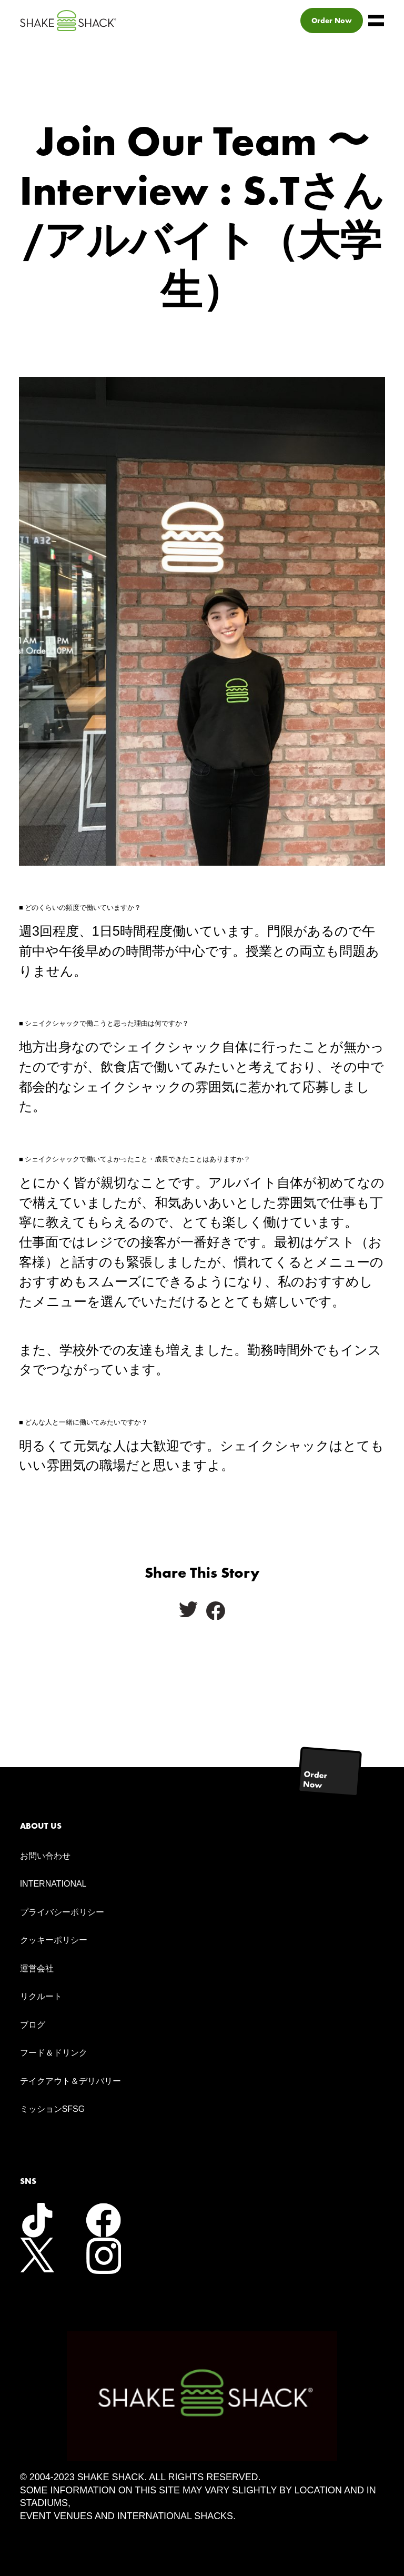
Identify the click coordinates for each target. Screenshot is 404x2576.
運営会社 (37, 1968)
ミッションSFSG (52, 2108)
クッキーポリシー (53, 1940)
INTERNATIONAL (53, 1883)
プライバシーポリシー (62, 1912)
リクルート (41, 1996)
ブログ (32, 2024)
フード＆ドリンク (53, 2052)
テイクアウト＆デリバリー (70, 2081)
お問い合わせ (45, 1855)
